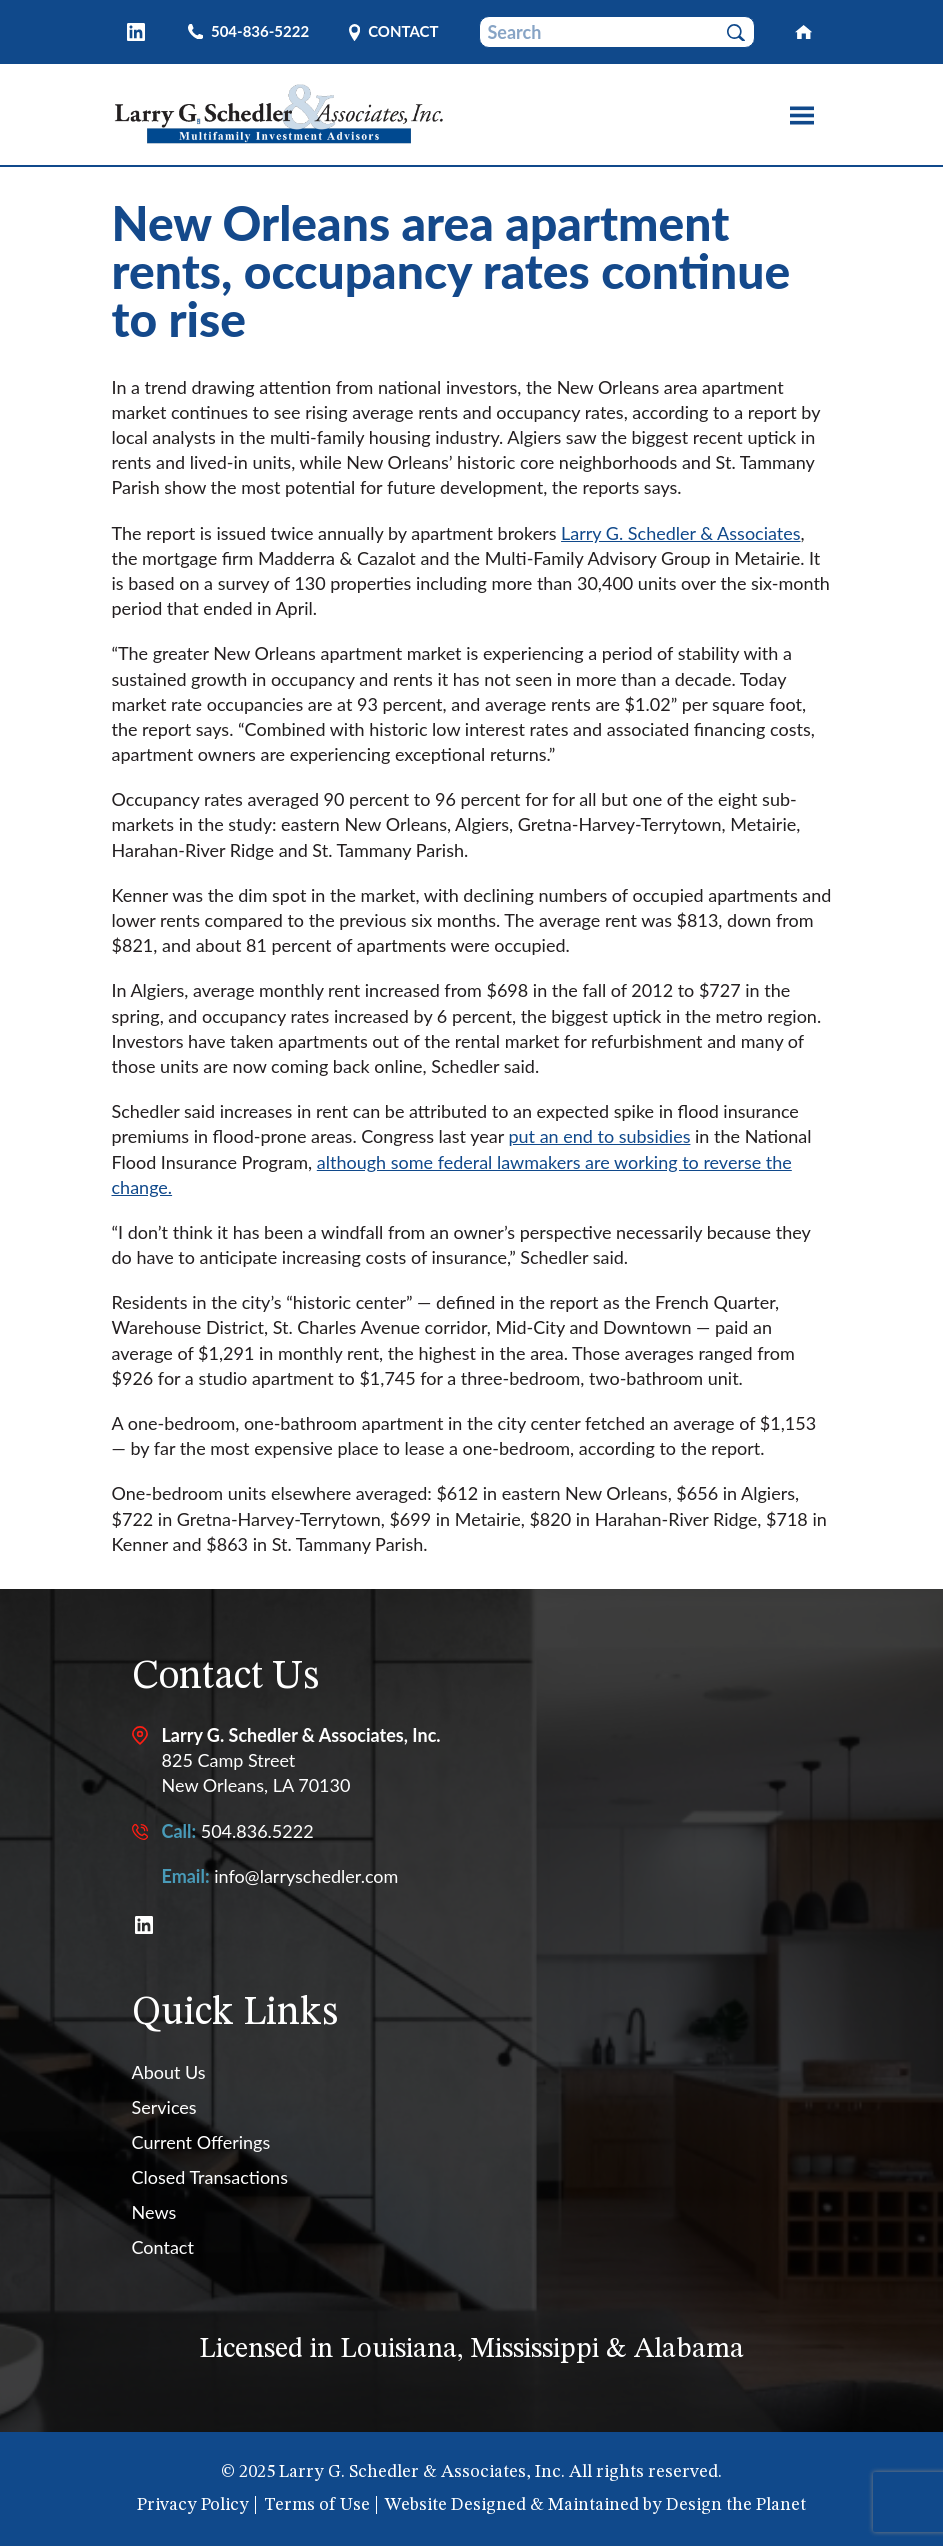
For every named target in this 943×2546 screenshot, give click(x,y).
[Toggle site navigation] (802, 116)
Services (164, 2107)
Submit (744, 32)
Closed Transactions (210, 2177)
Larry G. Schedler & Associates (680, 533)
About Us (169, 2072)
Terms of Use (317, 2505)
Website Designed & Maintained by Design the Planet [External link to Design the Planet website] (595, 2505)
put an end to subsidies (599, 1136)
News (154, 2212)
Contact (403, 32)
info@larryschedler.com (306, 1876)
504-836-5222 (260, 31)
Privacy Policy (193, 2505)
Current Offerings (201, 2142)
